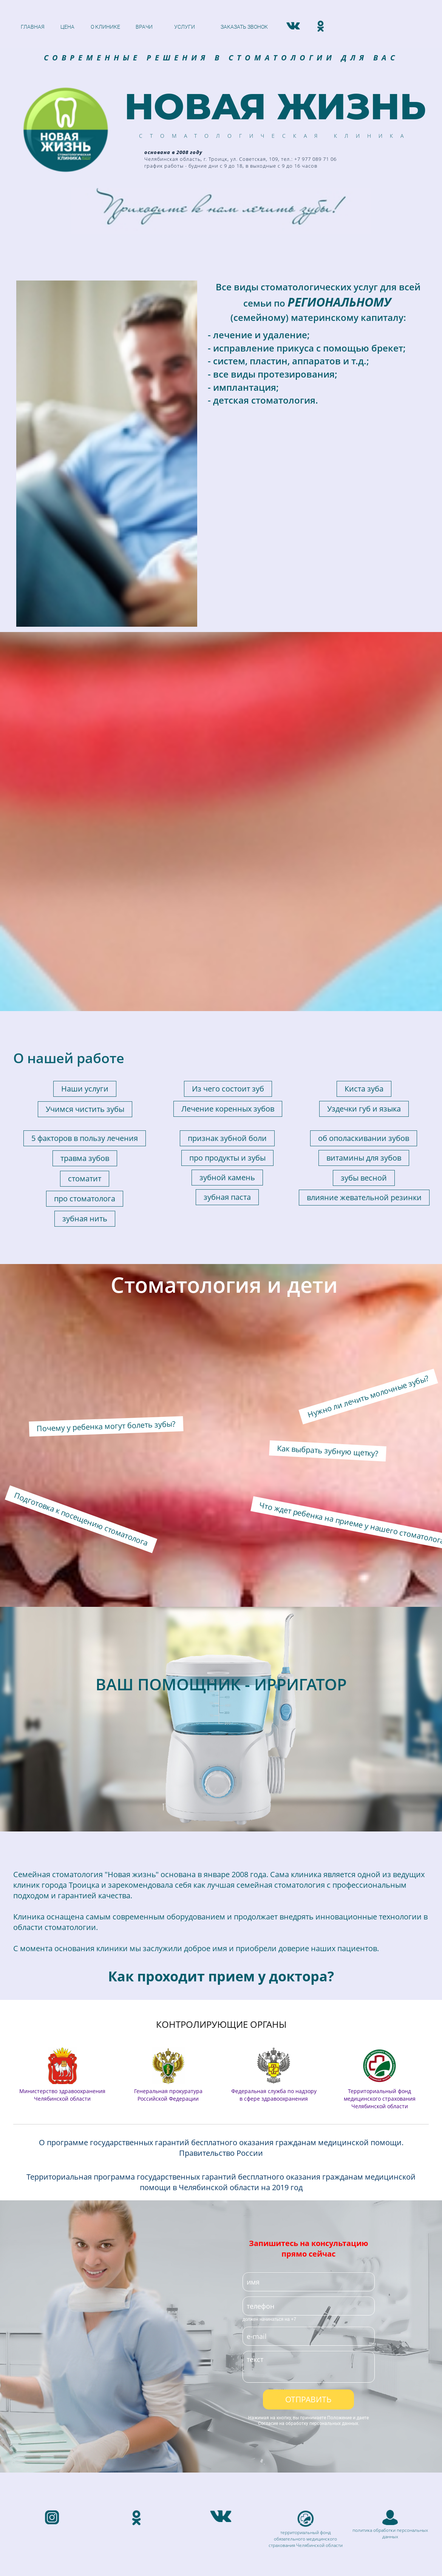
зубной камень (227, 958)
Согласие (268, 2204)
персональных (412, 2311)
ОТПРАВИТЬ (308, 2180)
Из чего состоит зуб (228, 869)
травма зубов (84, 939)
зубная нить (84, 999)
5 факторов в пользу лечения (84, 919)
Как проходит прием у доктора (218, 1757)
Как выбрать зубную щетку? (328, 1231)
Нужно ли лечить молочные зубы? (368, 1177)
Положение (339, 2198)
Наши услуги (84, 869)
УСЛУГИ (184, 27)
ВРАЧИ (144, 27)
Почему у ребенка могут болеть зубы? (106, 1207)
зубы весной (364, 958)
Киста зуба (364, 869)
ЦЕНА (67, 27)
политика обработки (374, 2311)
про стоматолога (84, 979)
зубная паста (227, 978)
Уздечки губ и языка (364, 889)
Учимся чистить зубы (85, 890)
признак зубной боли (227, 919)
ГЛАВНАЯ (33, 27)
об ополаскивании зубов (363, 919)
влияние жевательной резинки (364, 978)
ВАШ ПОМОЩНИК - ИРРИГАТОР (221, 1464)
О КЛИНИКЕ (105, 27)
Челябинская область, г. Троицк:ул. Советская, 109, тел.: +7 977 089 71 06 (117, 2412)
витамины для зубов (363, 938)
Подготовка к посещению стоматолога (81, 1300)
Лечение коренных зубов (227, 889)
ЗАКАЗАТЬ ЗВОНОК (244, 27)
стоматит (84, 959)
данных (390, 2317)
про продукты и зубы (227, 938)
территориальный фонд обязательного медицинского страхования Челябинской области (306, 2319)
